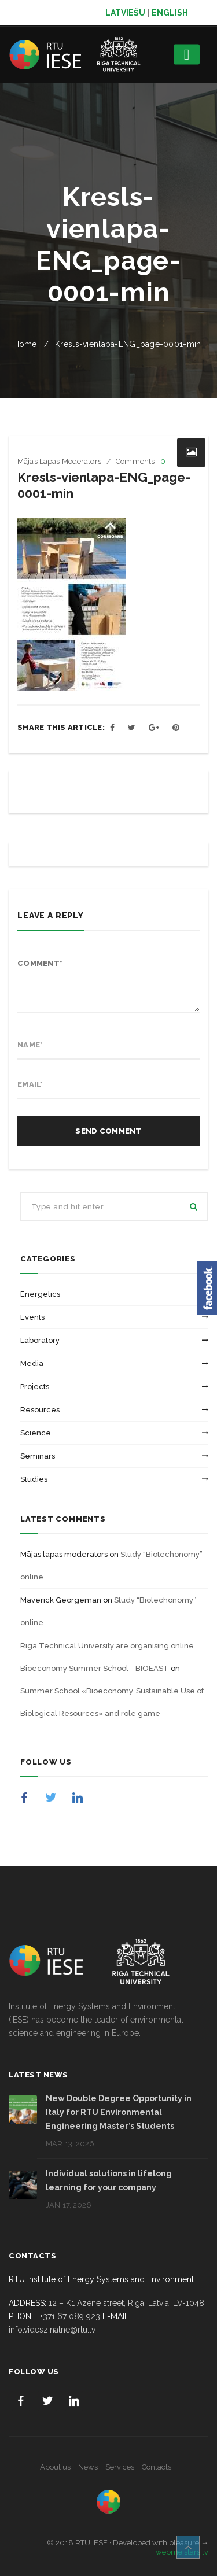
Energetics (40, 1294)
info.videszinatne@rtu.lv (52, 2329)
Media (31, 1363)
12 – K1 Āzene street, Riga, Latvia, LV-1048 (126, 2303)
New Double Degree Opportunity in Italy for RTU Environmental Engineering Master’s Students (119, 2112)
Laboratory (40, 1340)
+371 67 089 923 (70, 2316)
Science (35, 1433)
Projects (34, 1386)
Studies (33, 1479)
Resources (40, 1409)
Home (25, 344)
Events (32, 1317)
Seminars (37, 1456)
